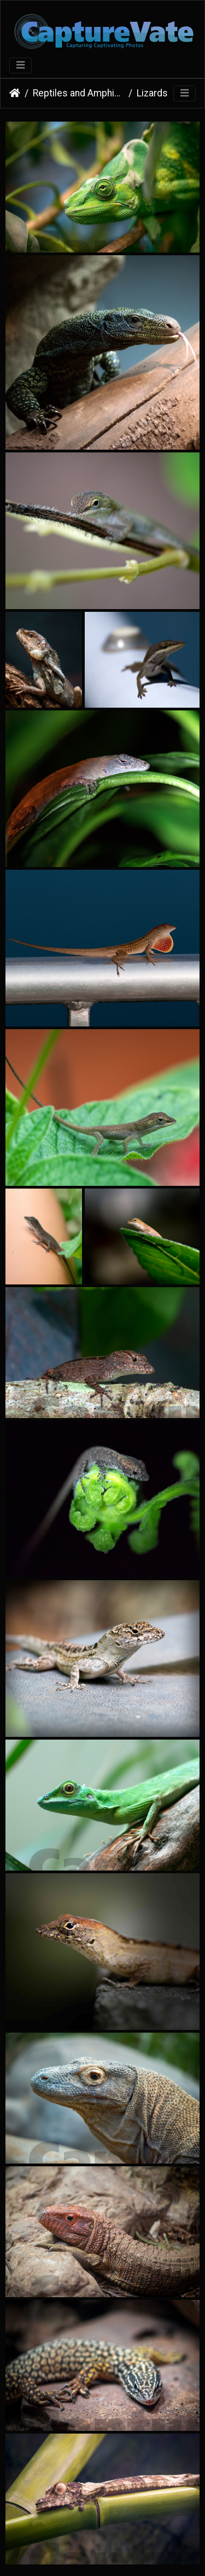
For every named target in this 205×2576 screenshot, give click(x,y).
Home (14, 93)
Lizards (152, 93)
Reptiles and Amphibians (78, 93)
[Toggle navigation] (20, 65)
